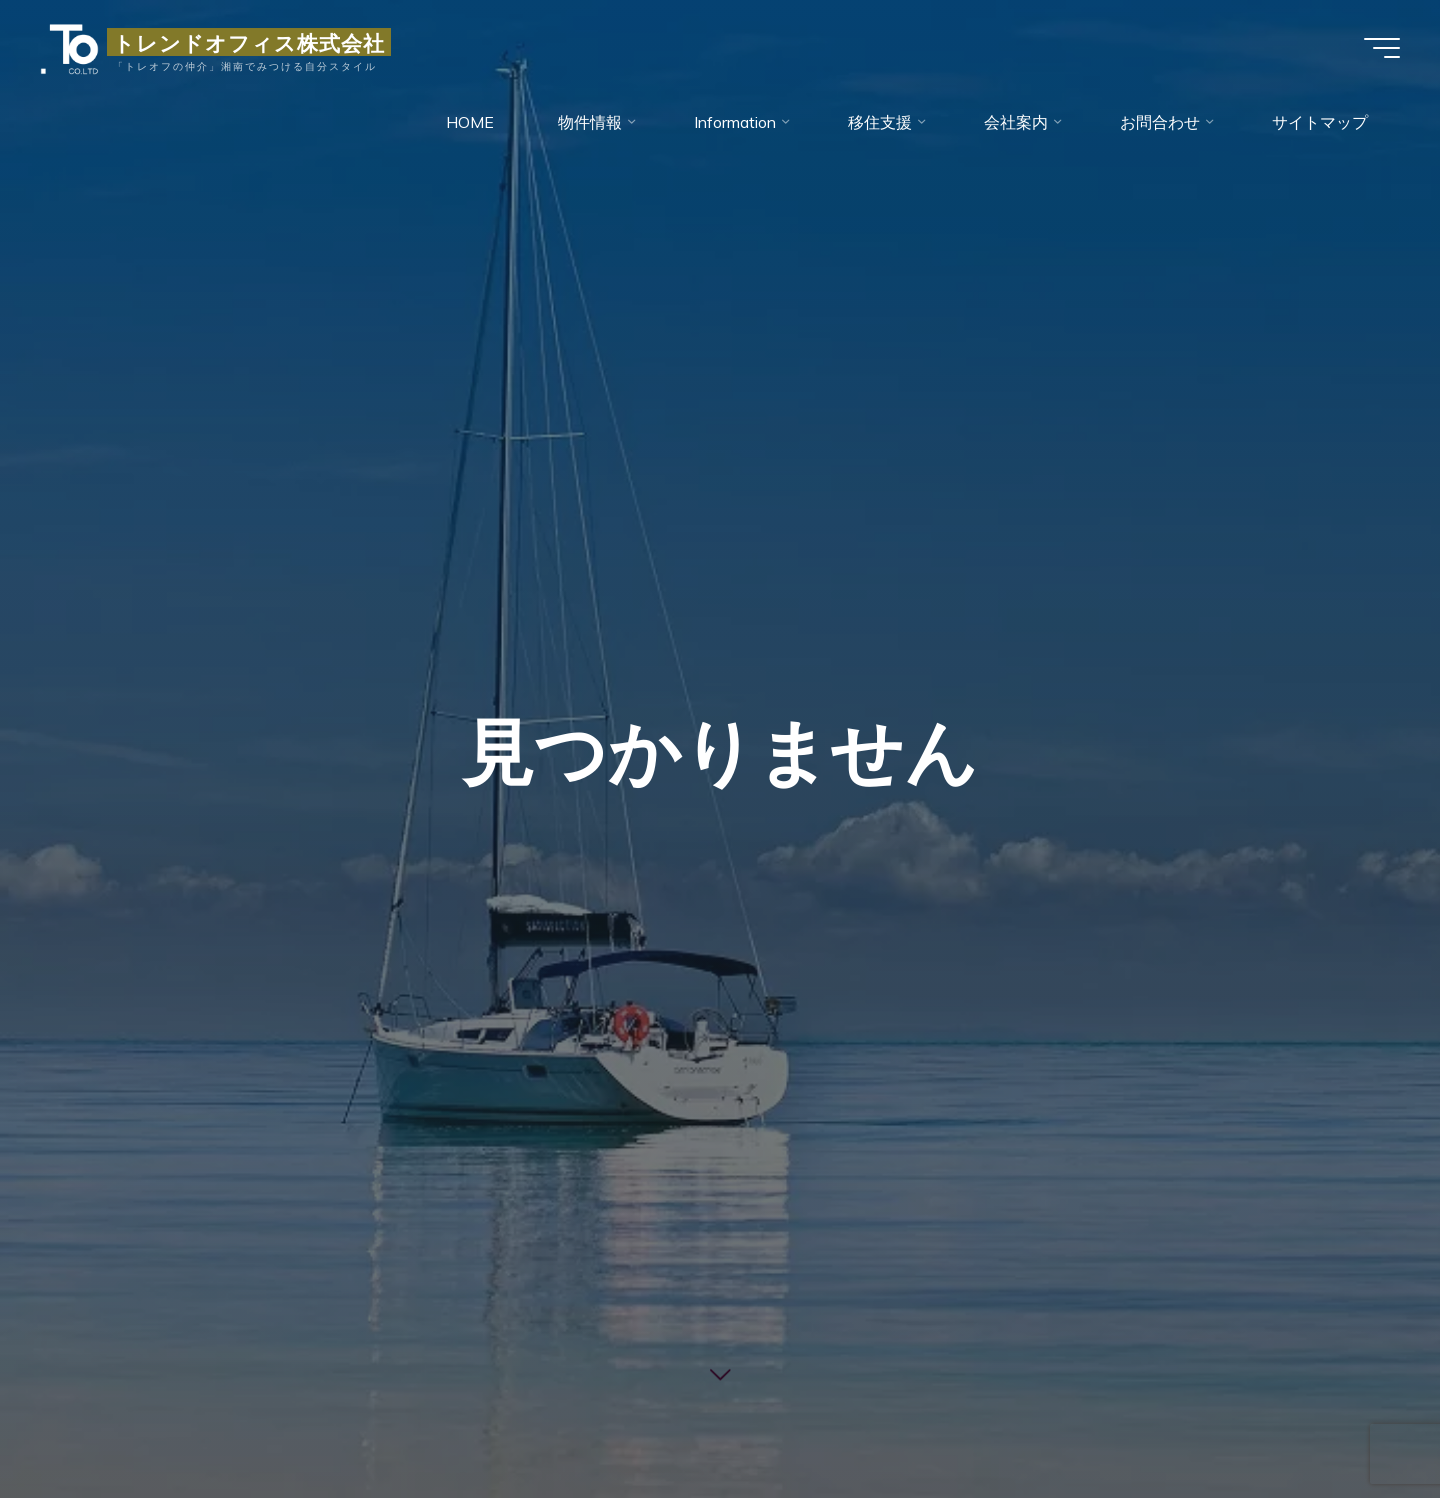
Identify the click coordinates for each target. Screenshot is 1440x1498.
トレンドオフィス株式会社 (249, 42)
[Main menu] (1382, 48)
